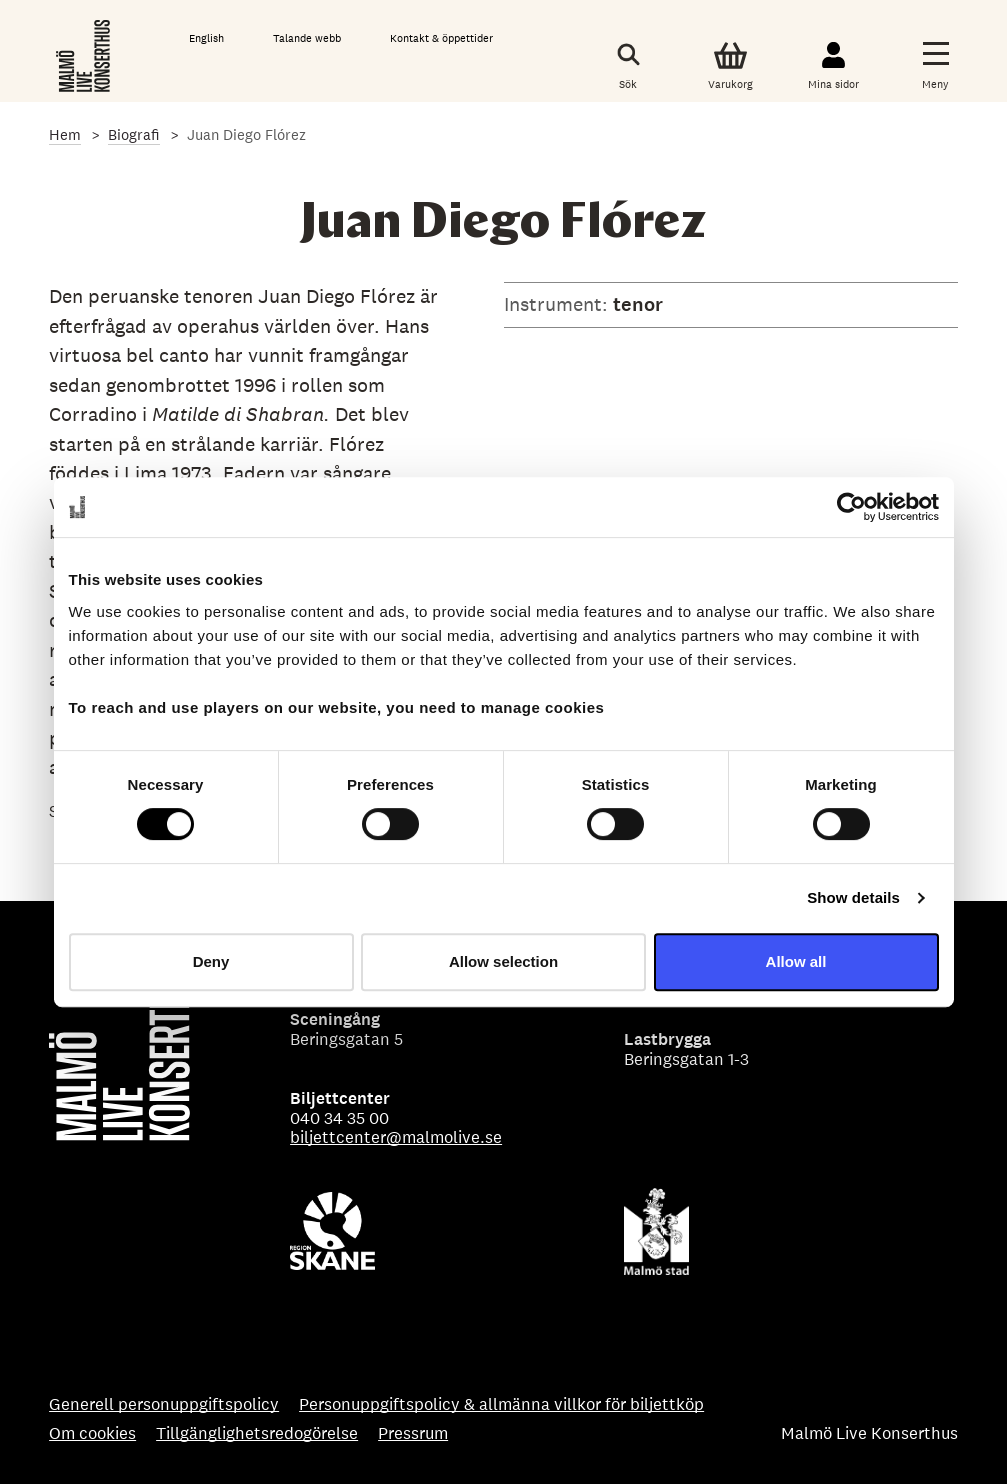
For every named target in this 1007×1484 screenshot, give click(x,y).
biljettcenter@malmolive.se (396, 1137)
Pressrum (413, 1434)
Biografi (134, 134)
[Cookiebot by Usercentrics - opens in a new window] (851, 507)
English (206, 38)
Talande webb (307, 38)
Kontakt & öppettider (441, 38)
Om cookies (92, 1434)
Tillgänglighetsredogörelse (257, 1434)
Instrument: (558, 304)
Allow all (796, 961)
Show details (853, 897)
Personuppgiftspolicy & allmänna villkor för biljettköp (501, 1405)
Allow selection (503, 961)
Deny (211, 961)
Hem (65, 134)
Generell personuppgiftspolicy (164, 1405)
